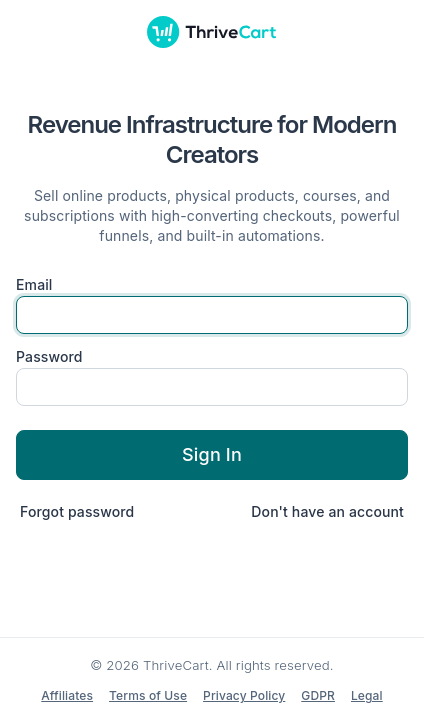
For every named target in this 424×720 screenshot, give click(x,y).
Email (34, 285)
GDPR (318, 695)
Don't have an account (327, 511)
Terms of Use (148, 695)
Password (49, 357)
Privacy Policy (244, 695)
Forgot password (77, 511)
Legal (367, 695)
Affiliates (67, 695)
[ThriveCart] (212, 32)
